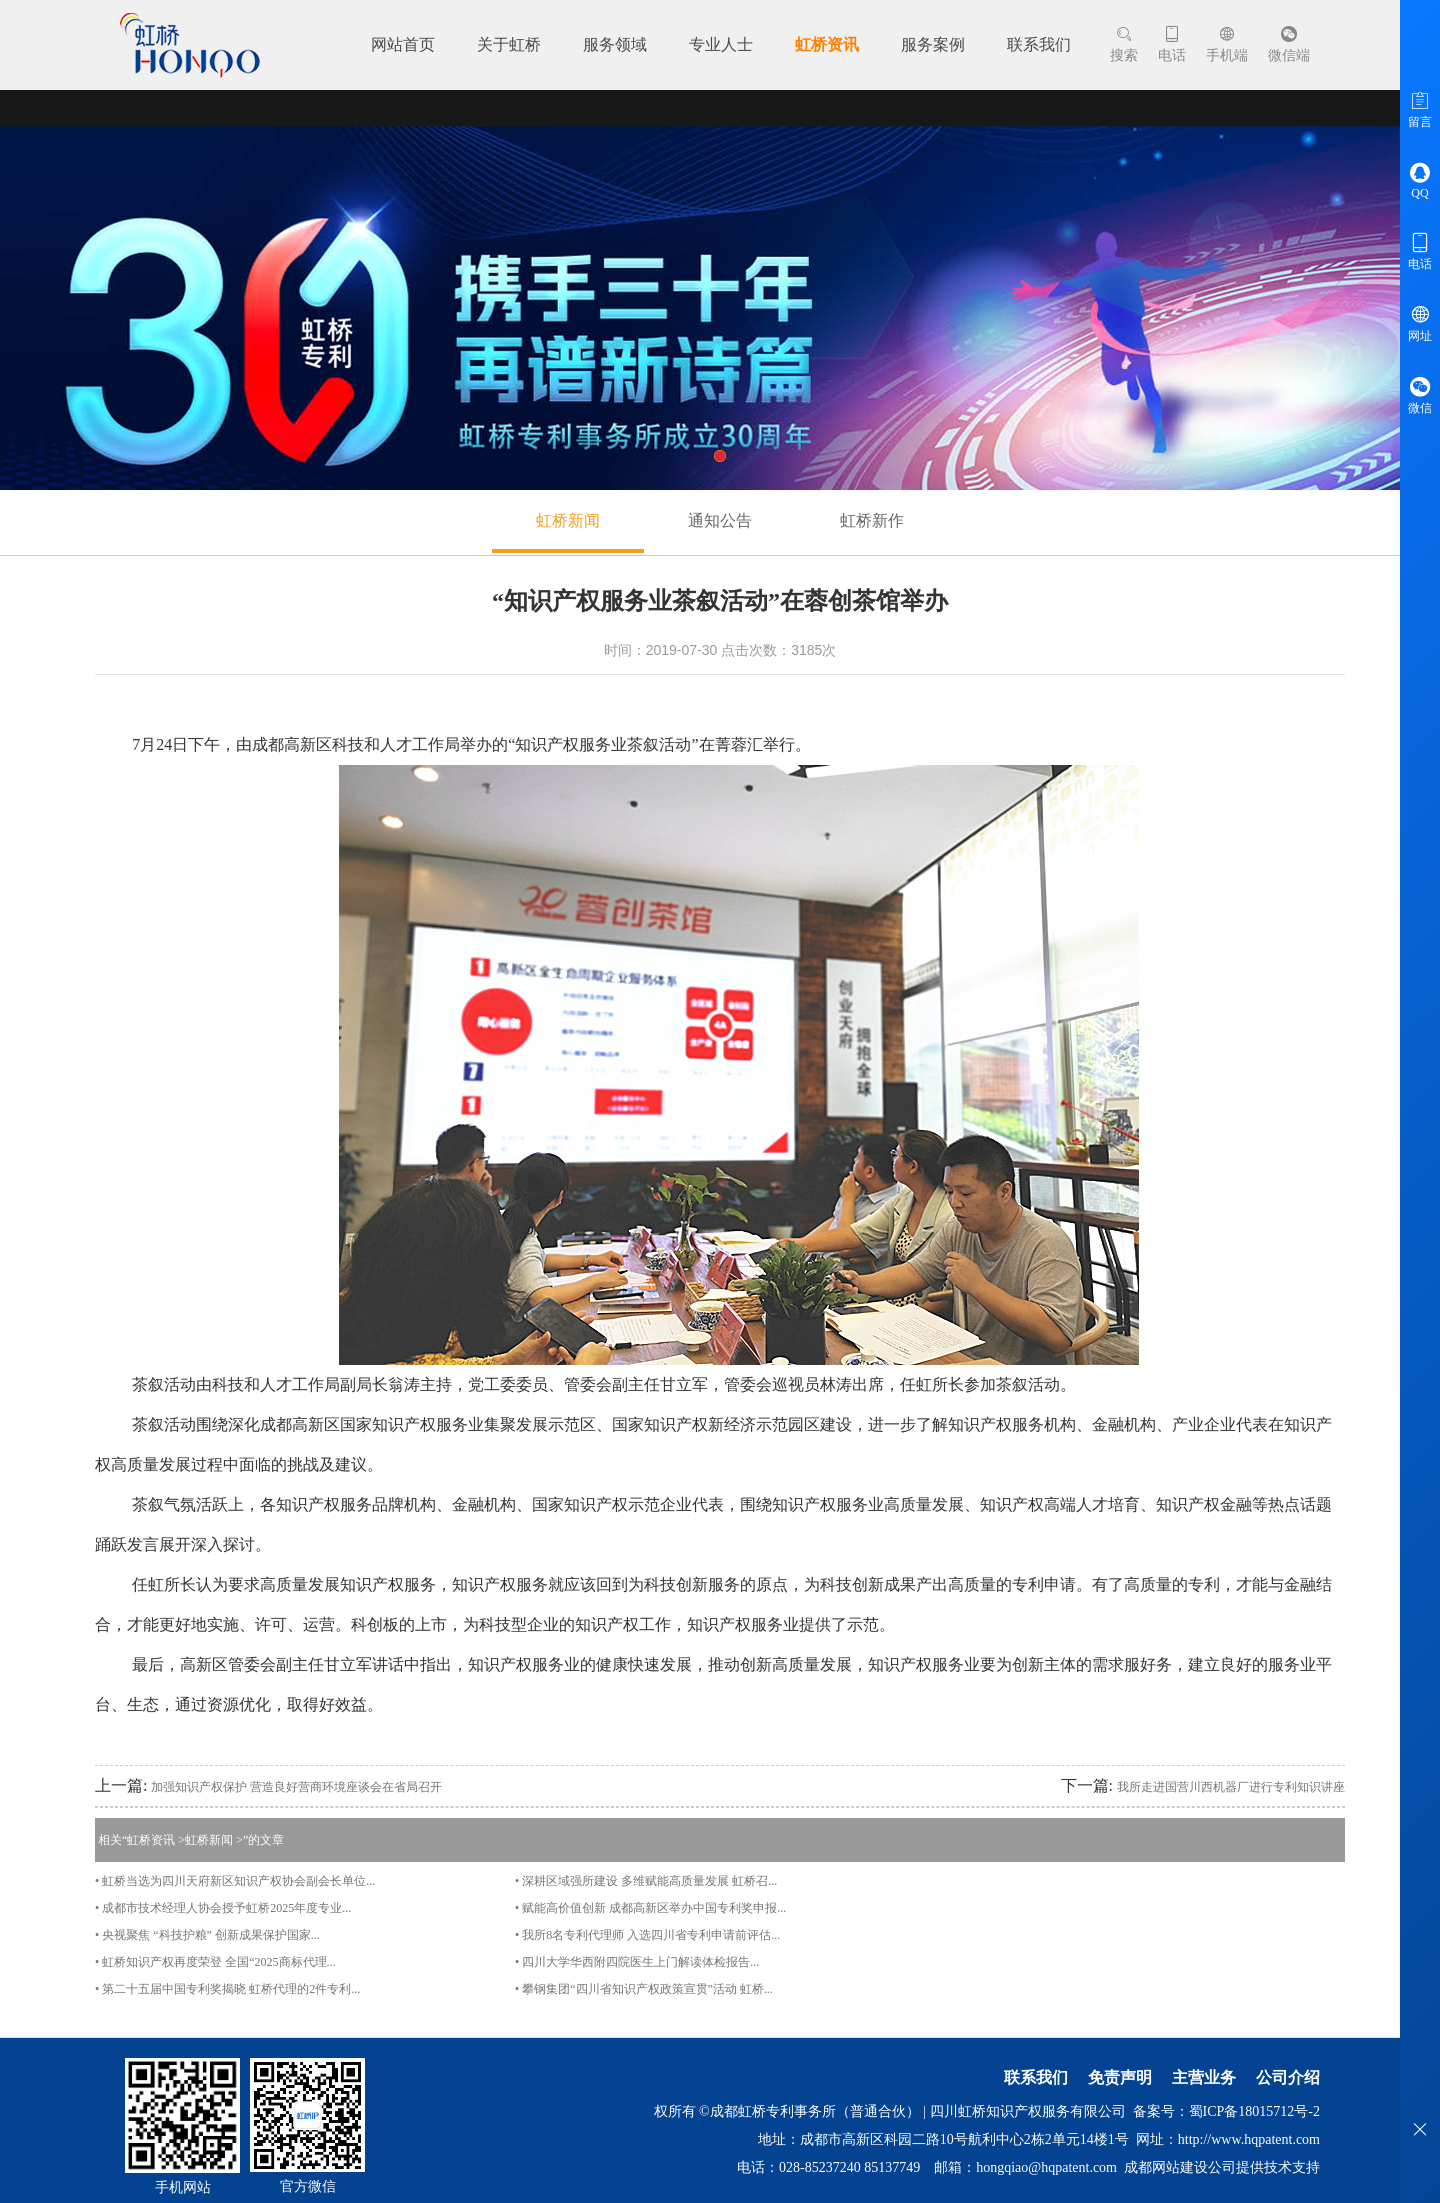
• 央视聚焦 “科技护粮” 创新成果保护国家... (207, 1935)
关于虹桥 (509, 44)
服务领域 (615, 44)
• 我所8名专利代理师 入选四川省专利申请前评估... (647, 1935)
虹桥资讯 (827, 44)
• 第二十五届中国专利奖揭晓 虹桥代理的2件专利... (227, 1989)
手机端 (1227, 44)
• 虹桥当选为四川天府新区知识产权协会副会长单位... (235, 1881)
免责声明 (1120, 2077)
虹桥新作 (872, 520)
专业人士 (721, 44)
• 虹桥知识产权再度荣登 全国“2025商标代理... (215, 1962)
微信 (1420, 395)
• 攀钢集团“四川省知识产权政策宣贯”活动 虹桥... (644, 1989)
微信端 (1289, 44)
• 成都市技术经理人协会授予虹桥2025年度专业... (223, 1908)
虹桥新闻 (568, 520)
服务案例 (933, 44)
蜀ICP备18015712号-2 (1254, 2111)
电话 (1172, 44)
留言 (1420, 109)
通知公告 (720, 520)
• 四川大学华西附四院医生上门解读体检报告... (637, 1962)
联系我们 (1039, 44)
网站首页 (403, 44)
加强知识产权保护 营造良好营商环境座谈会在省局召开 (296, 1787)
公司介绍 (1288, 2077)
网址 (1420, 323)
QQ (1420, 180)
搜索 (1124, 44)
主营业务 (1204, 2077)
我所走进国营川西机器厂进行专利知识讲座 (1231, 1787)
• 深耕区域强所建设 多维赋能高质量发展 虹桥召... (646, 1881)
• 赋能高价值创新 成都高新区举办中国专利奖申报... (650, 1908)
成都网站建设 (1166, 2167)
